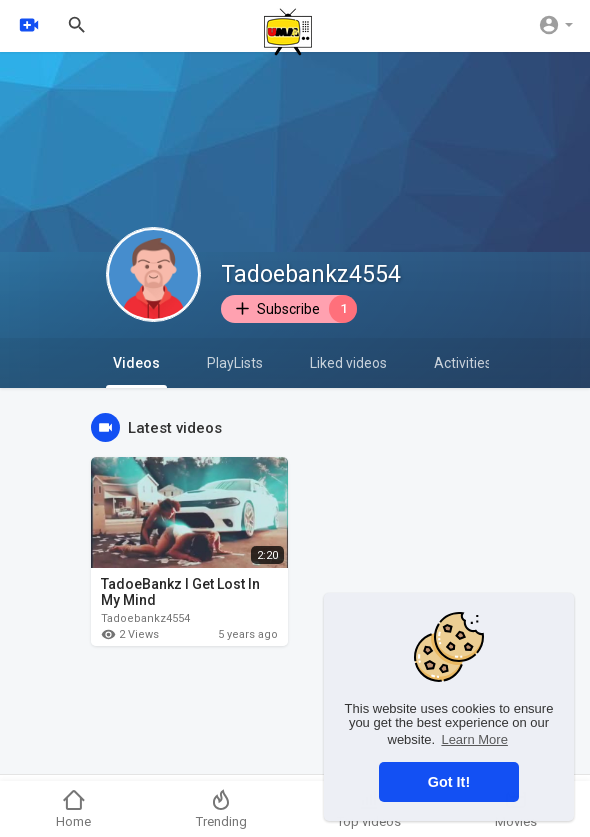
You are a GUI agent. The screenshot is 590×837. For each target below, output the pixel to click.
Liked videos (348, 363)
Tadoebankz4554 (311, 274)
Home (73, 808)
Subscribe (295, 309)
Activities (463, 363)
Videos (136, 371)
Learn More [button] (474, 739)
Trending (221, 808)
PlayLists (235, 363)
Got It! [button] (449, 782)
